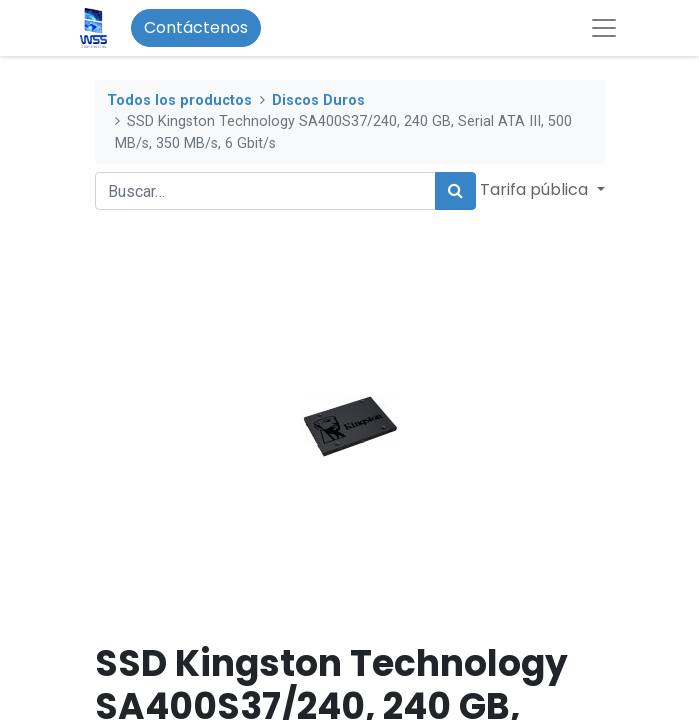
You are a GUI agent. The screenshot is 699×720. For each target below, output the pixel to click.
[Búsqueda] (455, 191)
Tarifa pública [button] (536, 189)
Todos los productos (179, 100)
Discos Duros (318, 100)
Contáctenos (196, 27)
